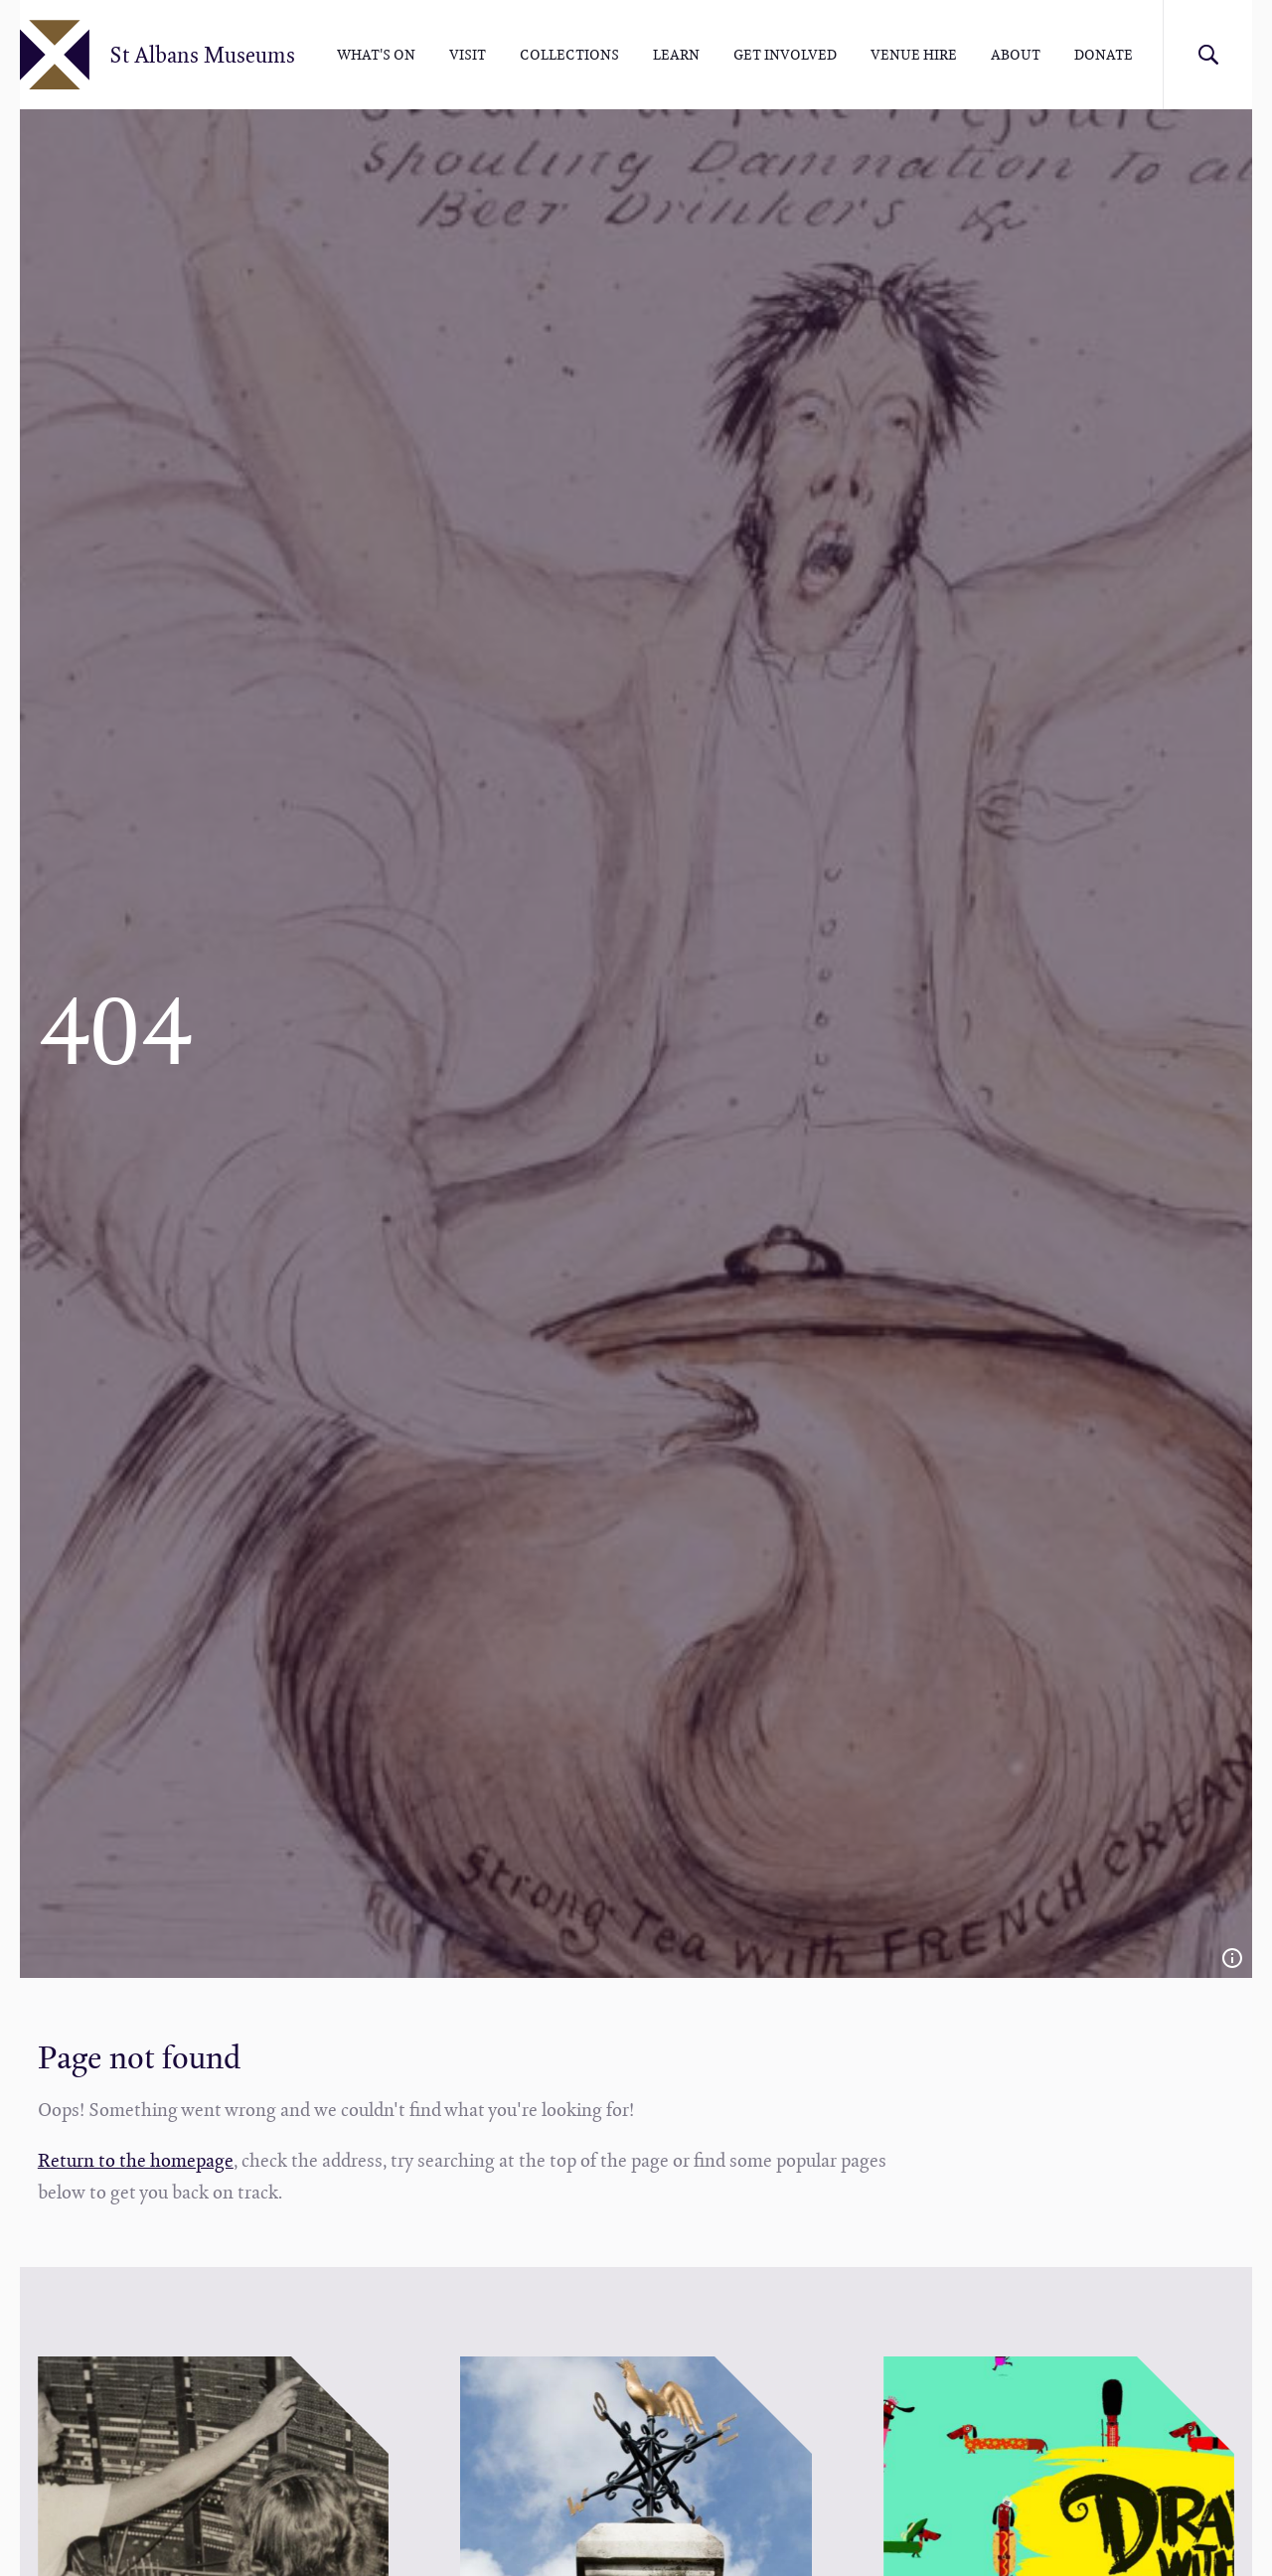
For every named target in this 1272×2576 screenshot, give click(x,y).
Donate (1103, 54)
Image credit (1232, 1958)
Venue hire (914, 54)
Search (1207, 54)
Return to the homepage (136, 2160)
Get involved (785, 54)
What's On (376, 54)
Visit (467, 54)
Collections (569, 54)
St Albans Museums (202, 55)
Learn (676, 54)
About (1015, 54)
